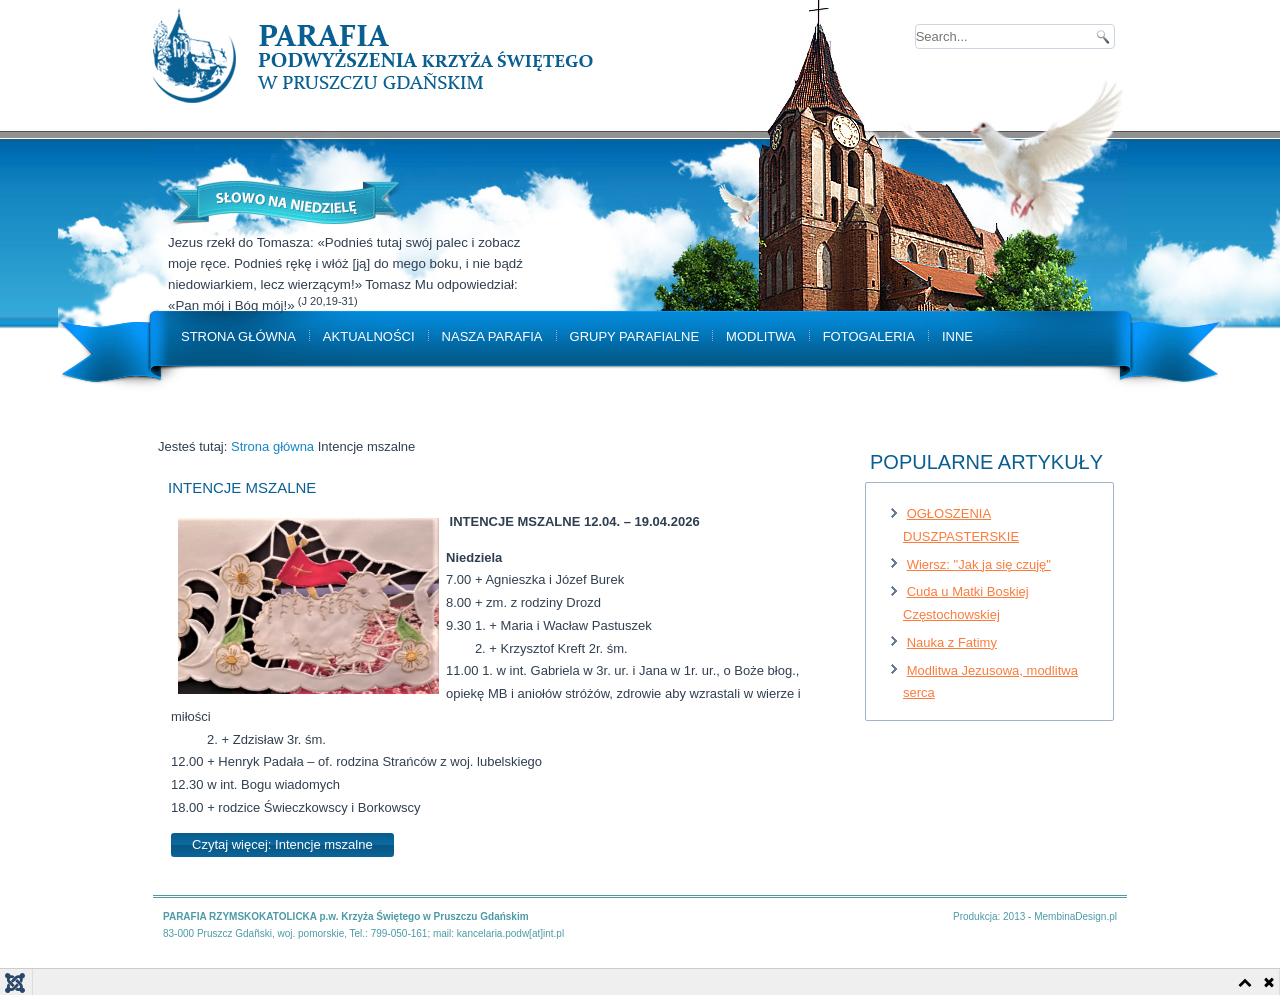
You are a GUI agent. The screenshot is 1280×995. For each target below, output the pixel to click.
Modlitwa (761, 336)
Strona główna (238, 336)
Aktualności (369, 336)
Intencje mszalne (242, 487)
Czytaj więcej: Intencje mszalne (282, 844)
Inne (957, 336)
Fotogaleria (869, 336)
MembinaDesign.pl (1075, 916)
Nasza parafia (492, 336)
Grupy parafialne (635, 336)
